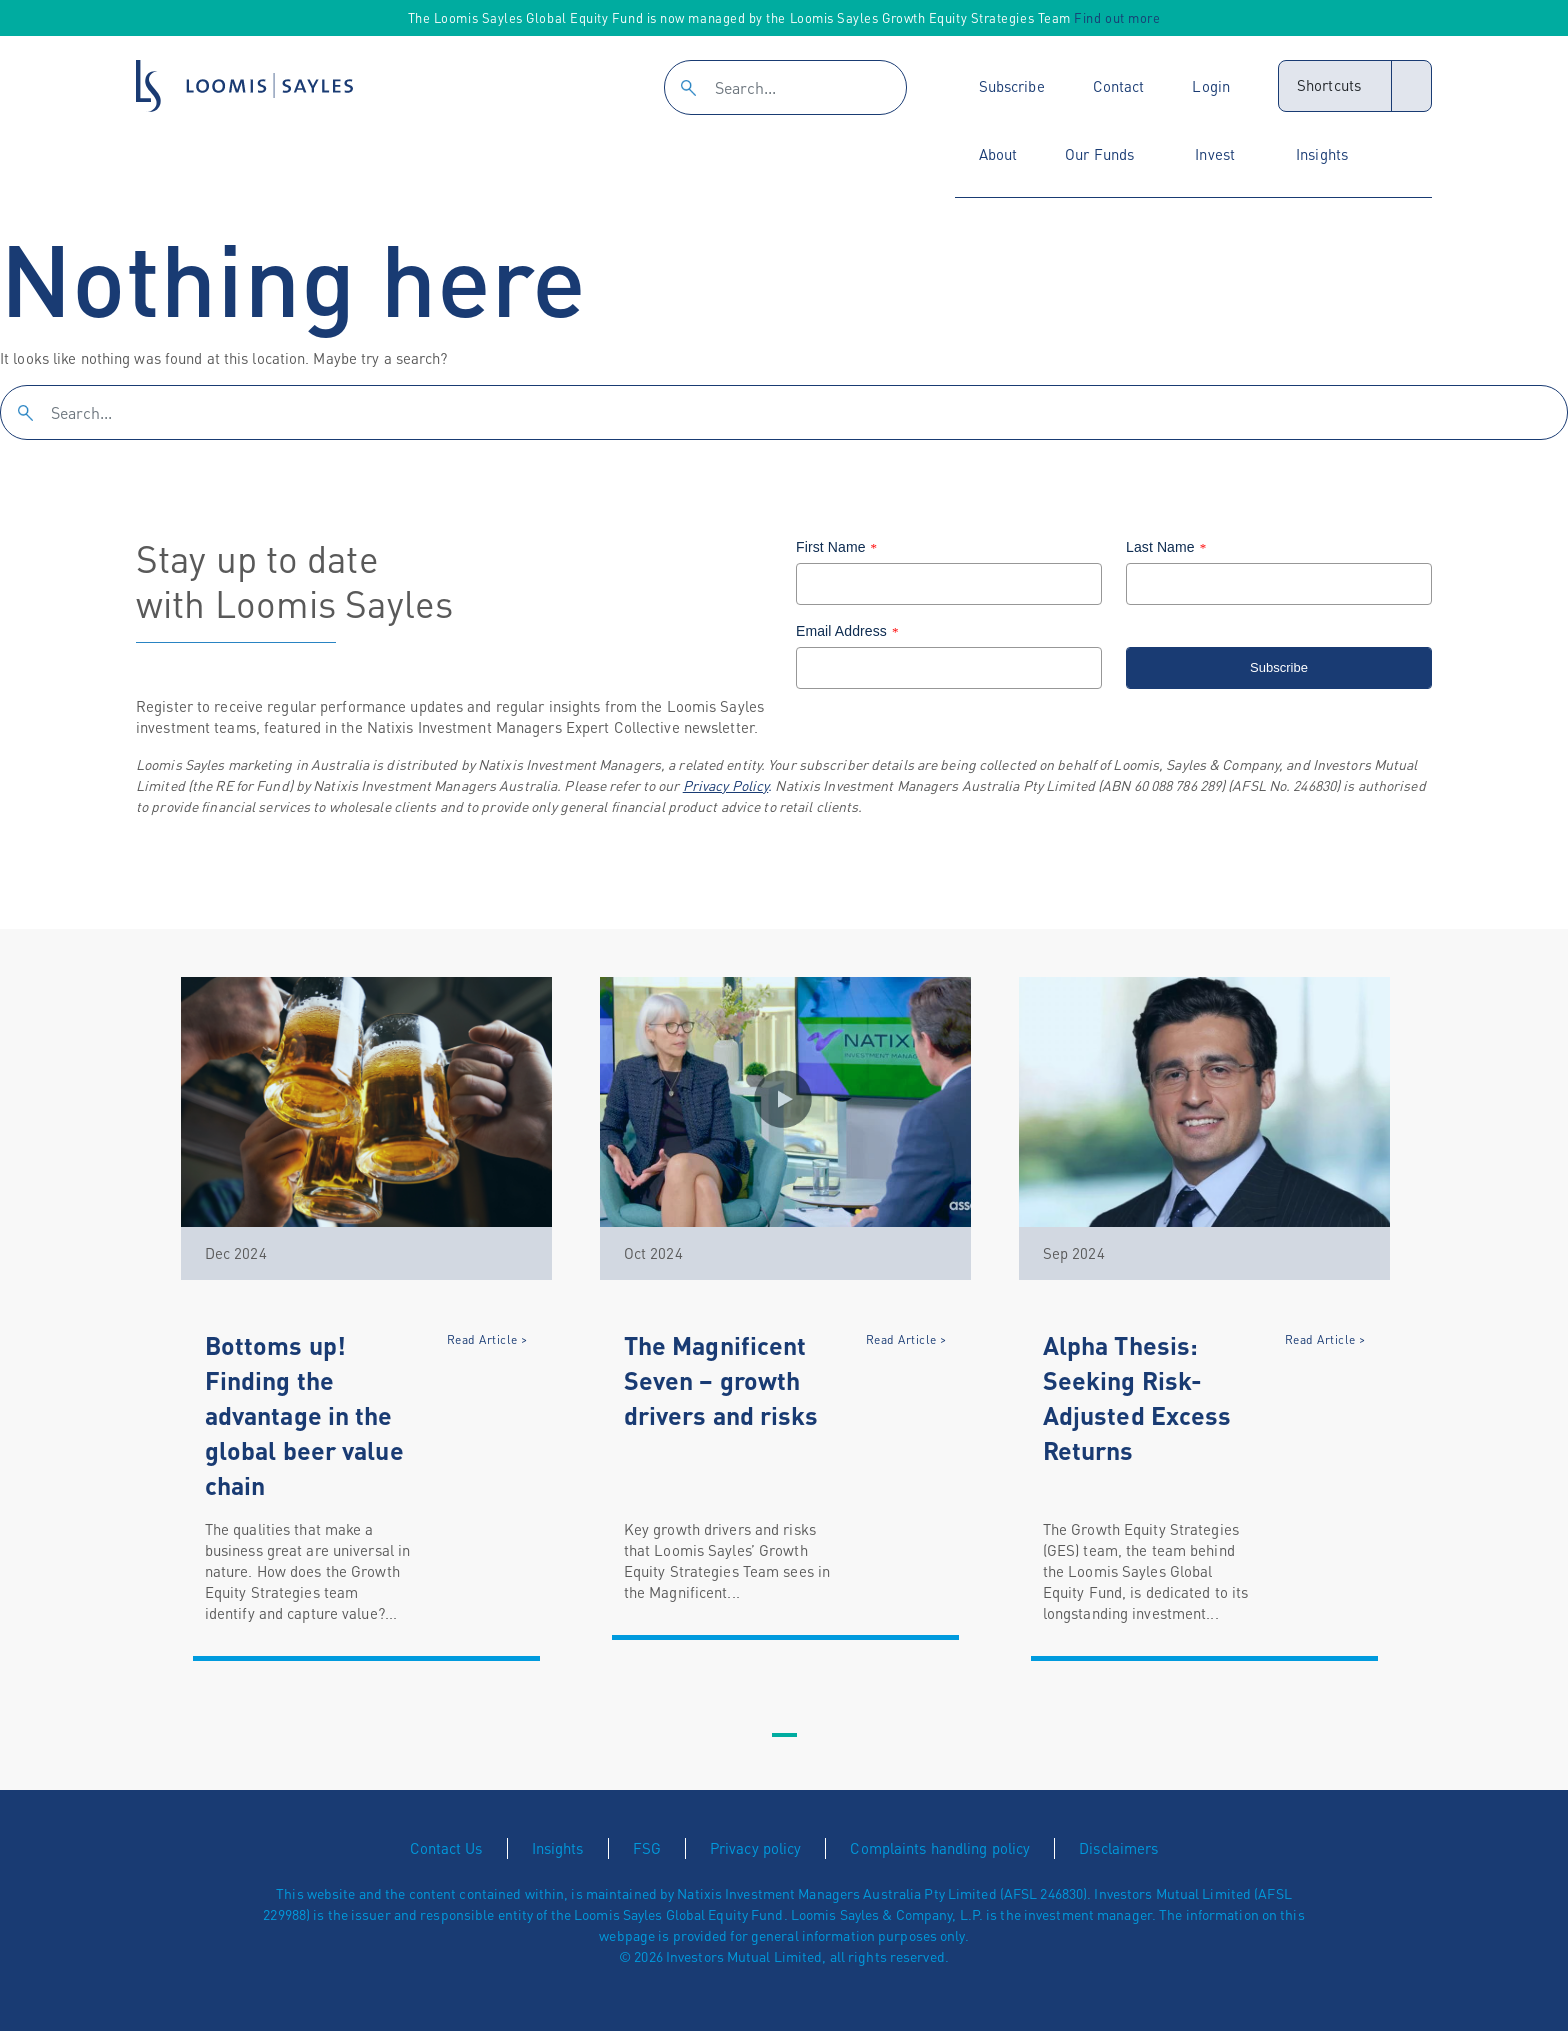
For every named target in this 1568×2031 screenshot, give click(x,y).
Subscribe (1012, 86)
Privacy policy (756, 1848)
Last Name (1168, 547)
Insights (1322, 154)
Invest (1215, 154)
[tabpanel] (366, 1319)
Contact (1119, 86)
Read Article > (487, 1339)
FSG (647, 1848)
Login (1211, 86)
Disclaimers (1118, 1848)
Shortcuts (1329, 85)
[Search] (785, 87)
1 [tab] (784, 1735)
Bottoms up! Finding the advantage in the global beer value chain (304, 1415)
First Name (839, 547)
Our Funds (1099, 154)
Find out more (1117, 17)
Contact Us (446, 1848)
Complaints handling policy (940, 1848)
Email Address (850, 631)
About (998, 154)
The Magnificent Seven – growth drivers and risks (721, 1380)
